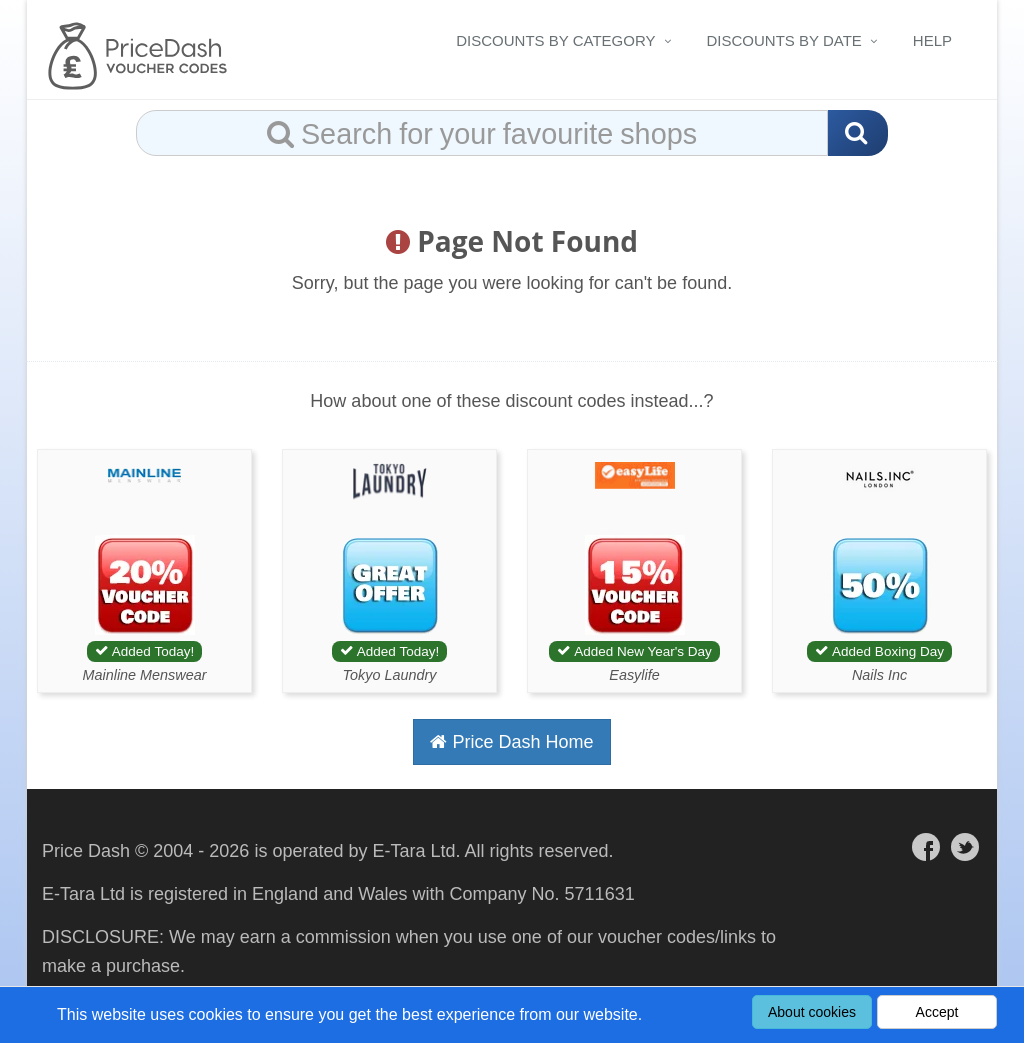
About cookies (812, 1012)
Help (932, 40)
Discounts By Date (784, 40)
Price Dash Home (511, 742)
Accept (937, 1012)
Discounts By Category (555, 40)
